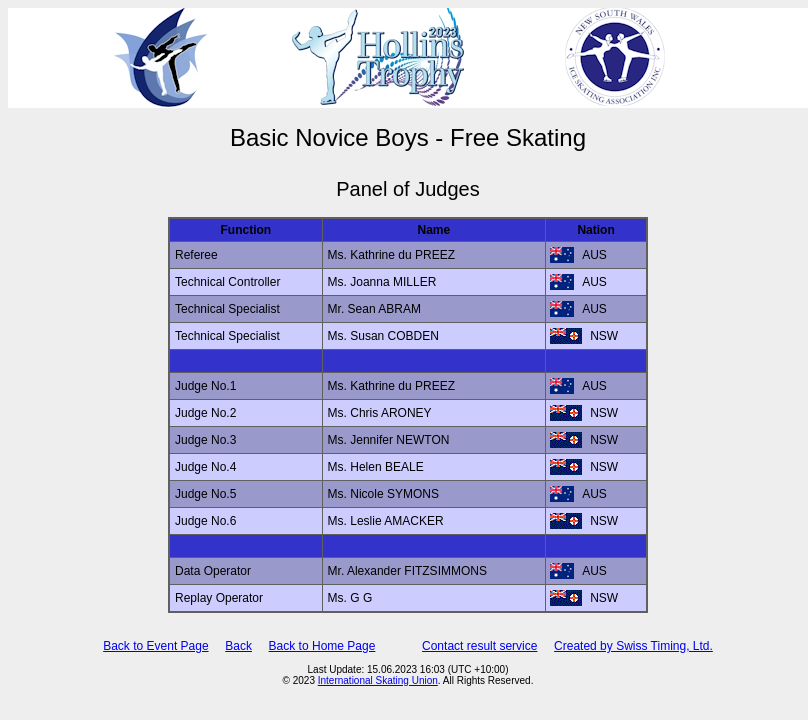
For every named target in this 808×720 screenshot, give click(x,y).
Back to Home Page (322, 646)
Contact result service (479, 646)
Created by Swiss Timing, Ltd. (633, 646)
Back (238, 646)
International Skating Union (378, 680)
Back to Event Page (155, 646)
